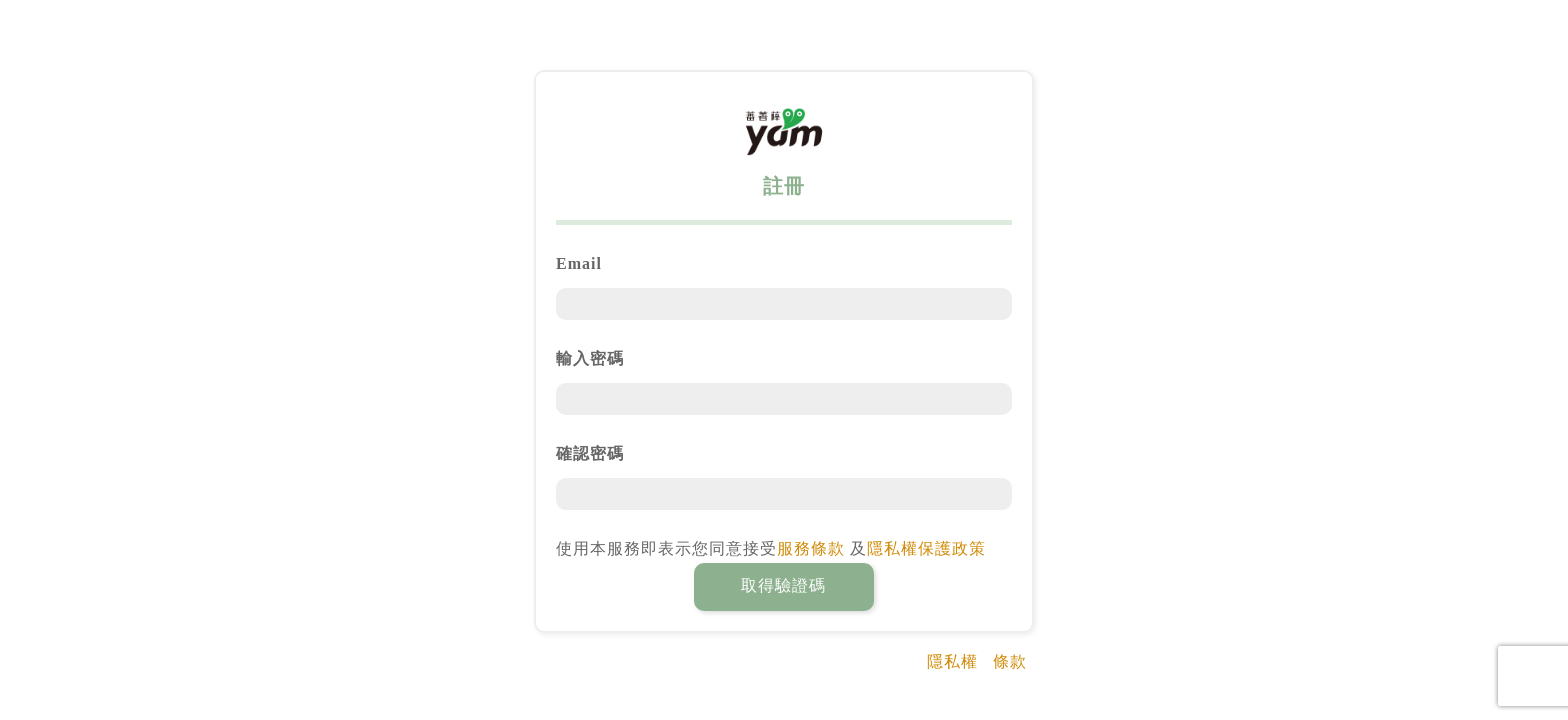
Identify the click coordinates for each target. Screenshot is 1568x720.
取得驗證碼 (783, 585)
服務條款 (811, 548)
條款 (1010, 661)
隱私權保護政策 (926, 548)
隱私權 (952, 661)
